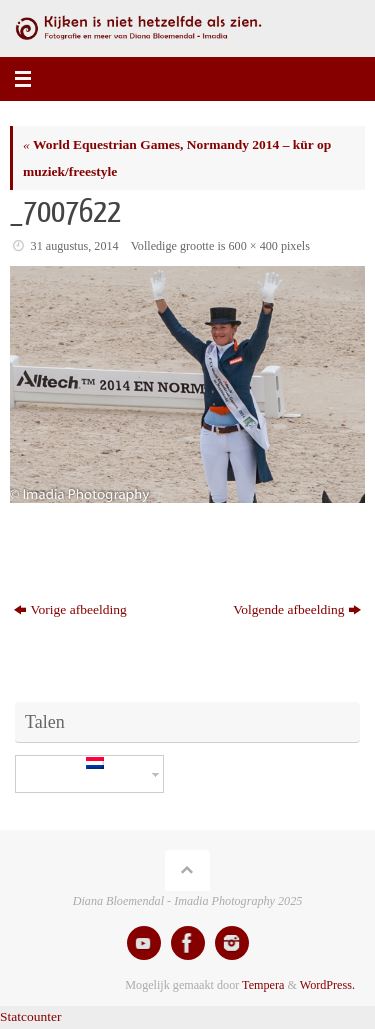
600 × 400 (253, 246)
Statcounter (30, 1016)
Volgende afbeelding (297, 609)
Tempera (263, 985)
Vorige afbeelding (70, 609)
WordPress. (327, 985)
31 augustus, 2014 (75, 246)
